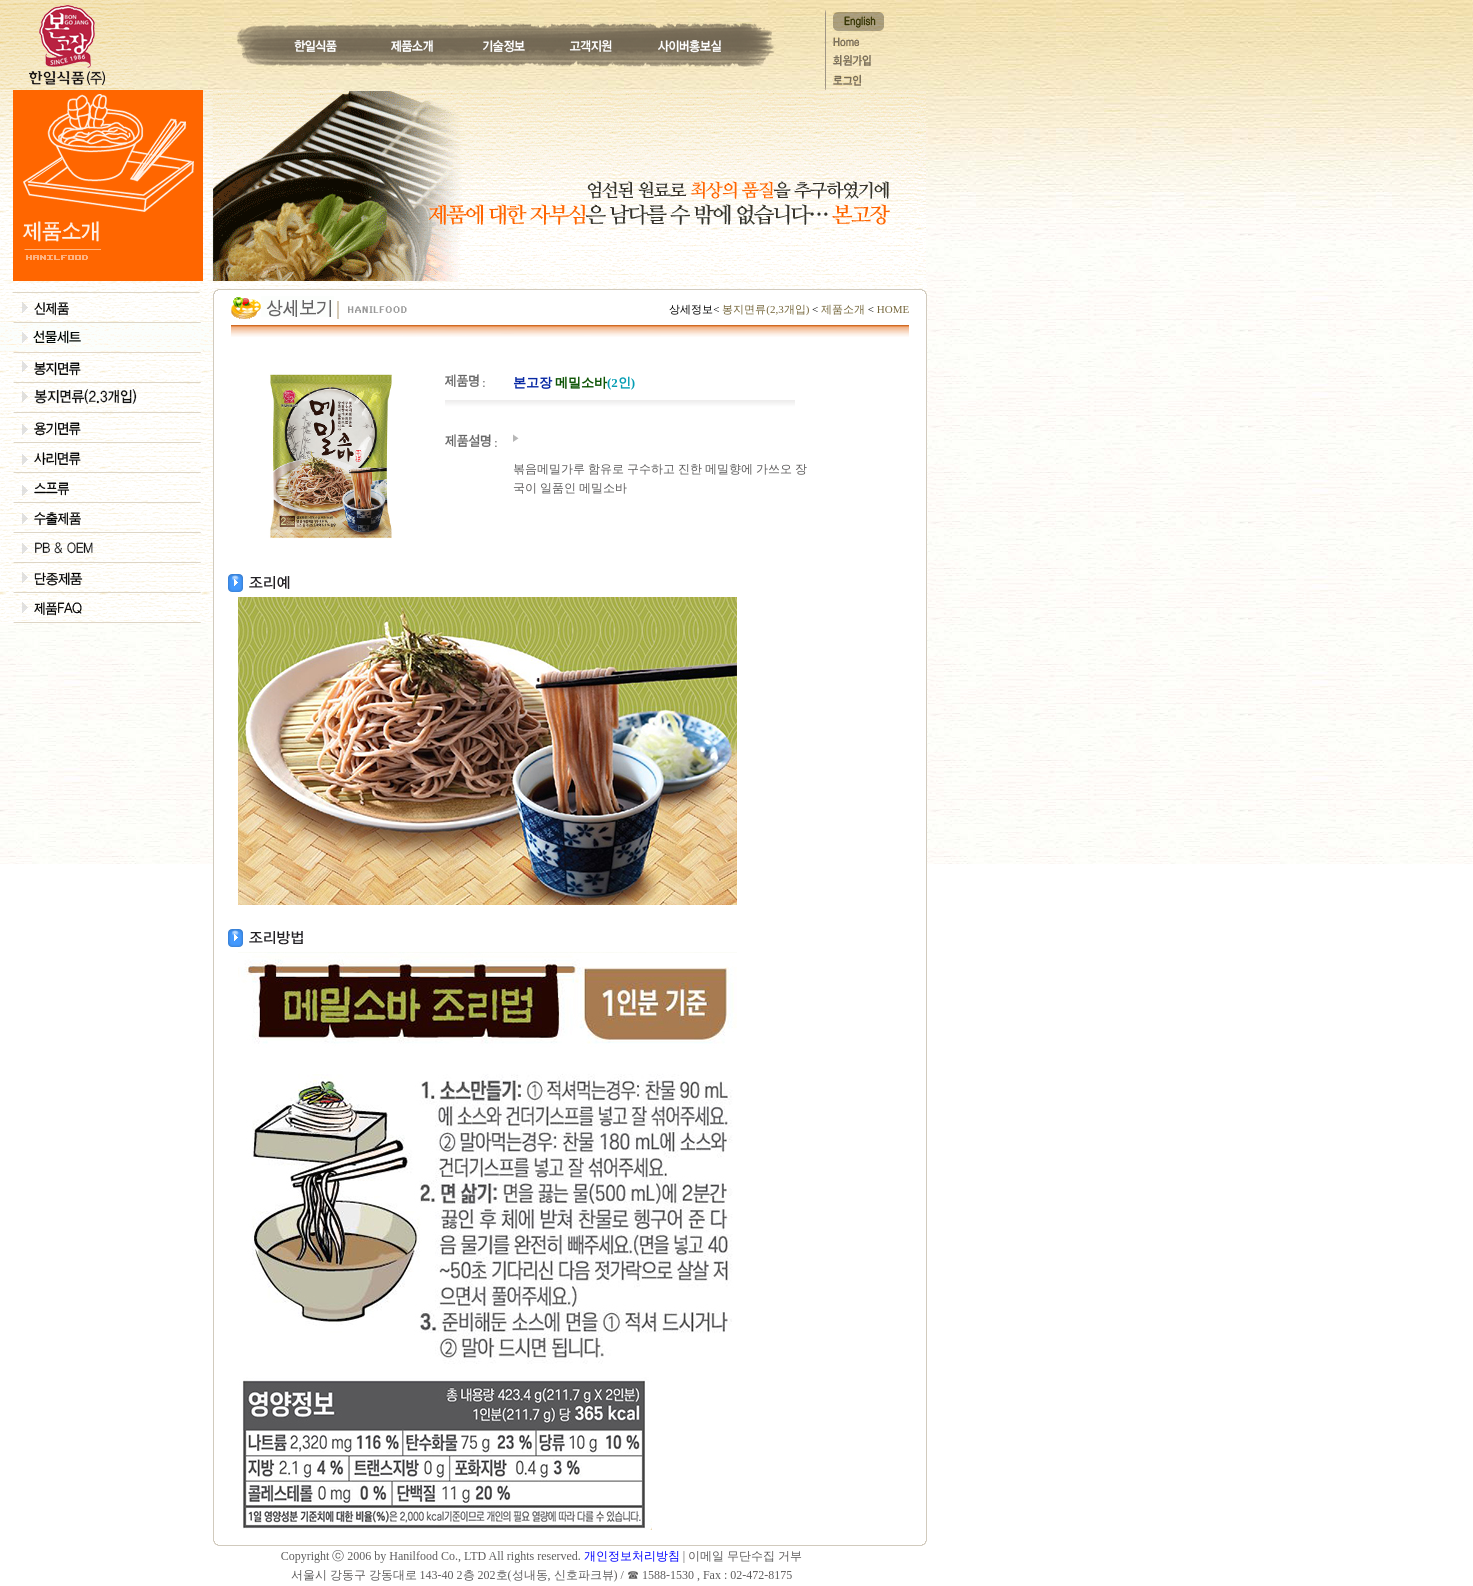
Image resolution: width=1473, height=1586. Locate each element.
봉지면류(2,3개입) (765, 309)
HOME (891, 309)
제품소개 (843, 309)
